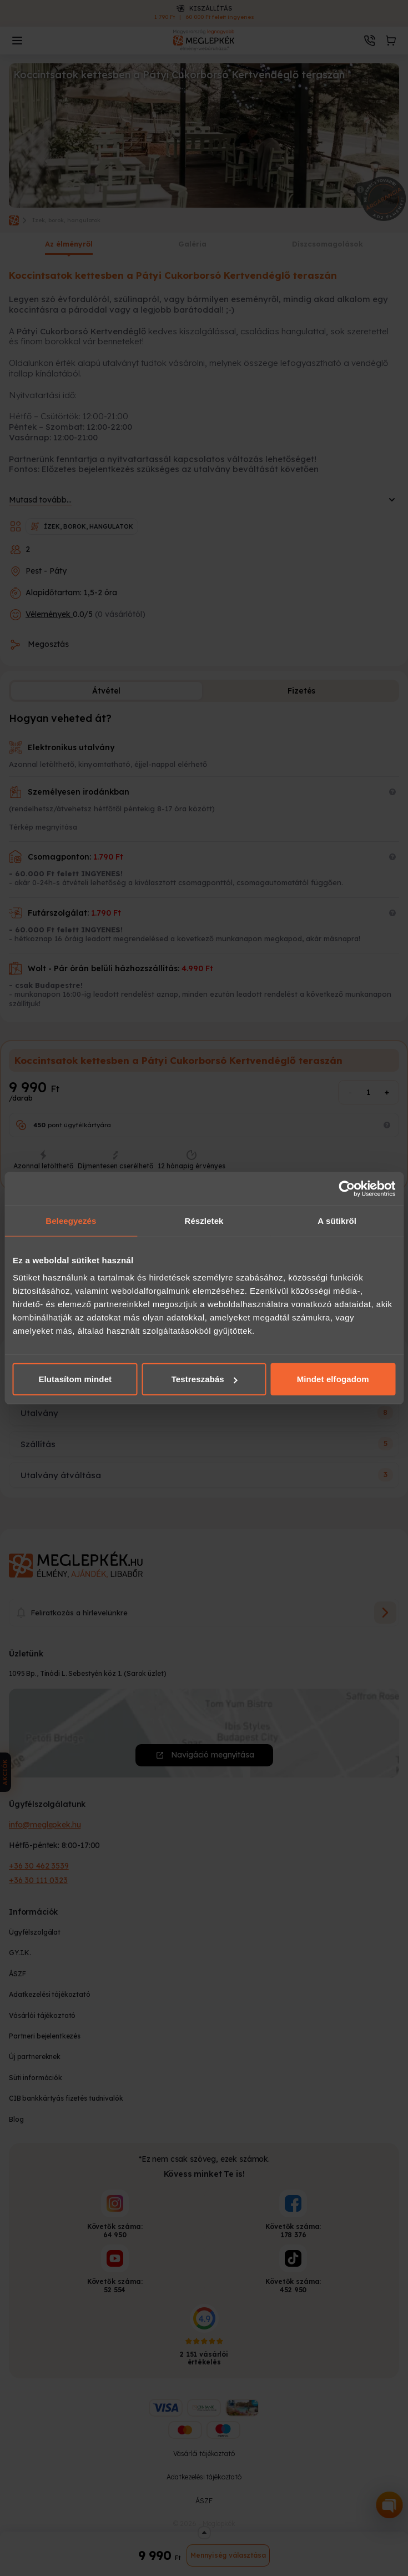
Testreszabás (205, 1379)
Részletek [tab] (203, 1220)
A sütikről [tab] (337, 1220)
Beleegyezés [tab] (71, 1220)
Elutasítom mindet (75, 1379)
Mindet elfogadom (333, 1379)
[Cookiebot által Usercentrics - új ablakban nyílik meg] (346, 1188)
